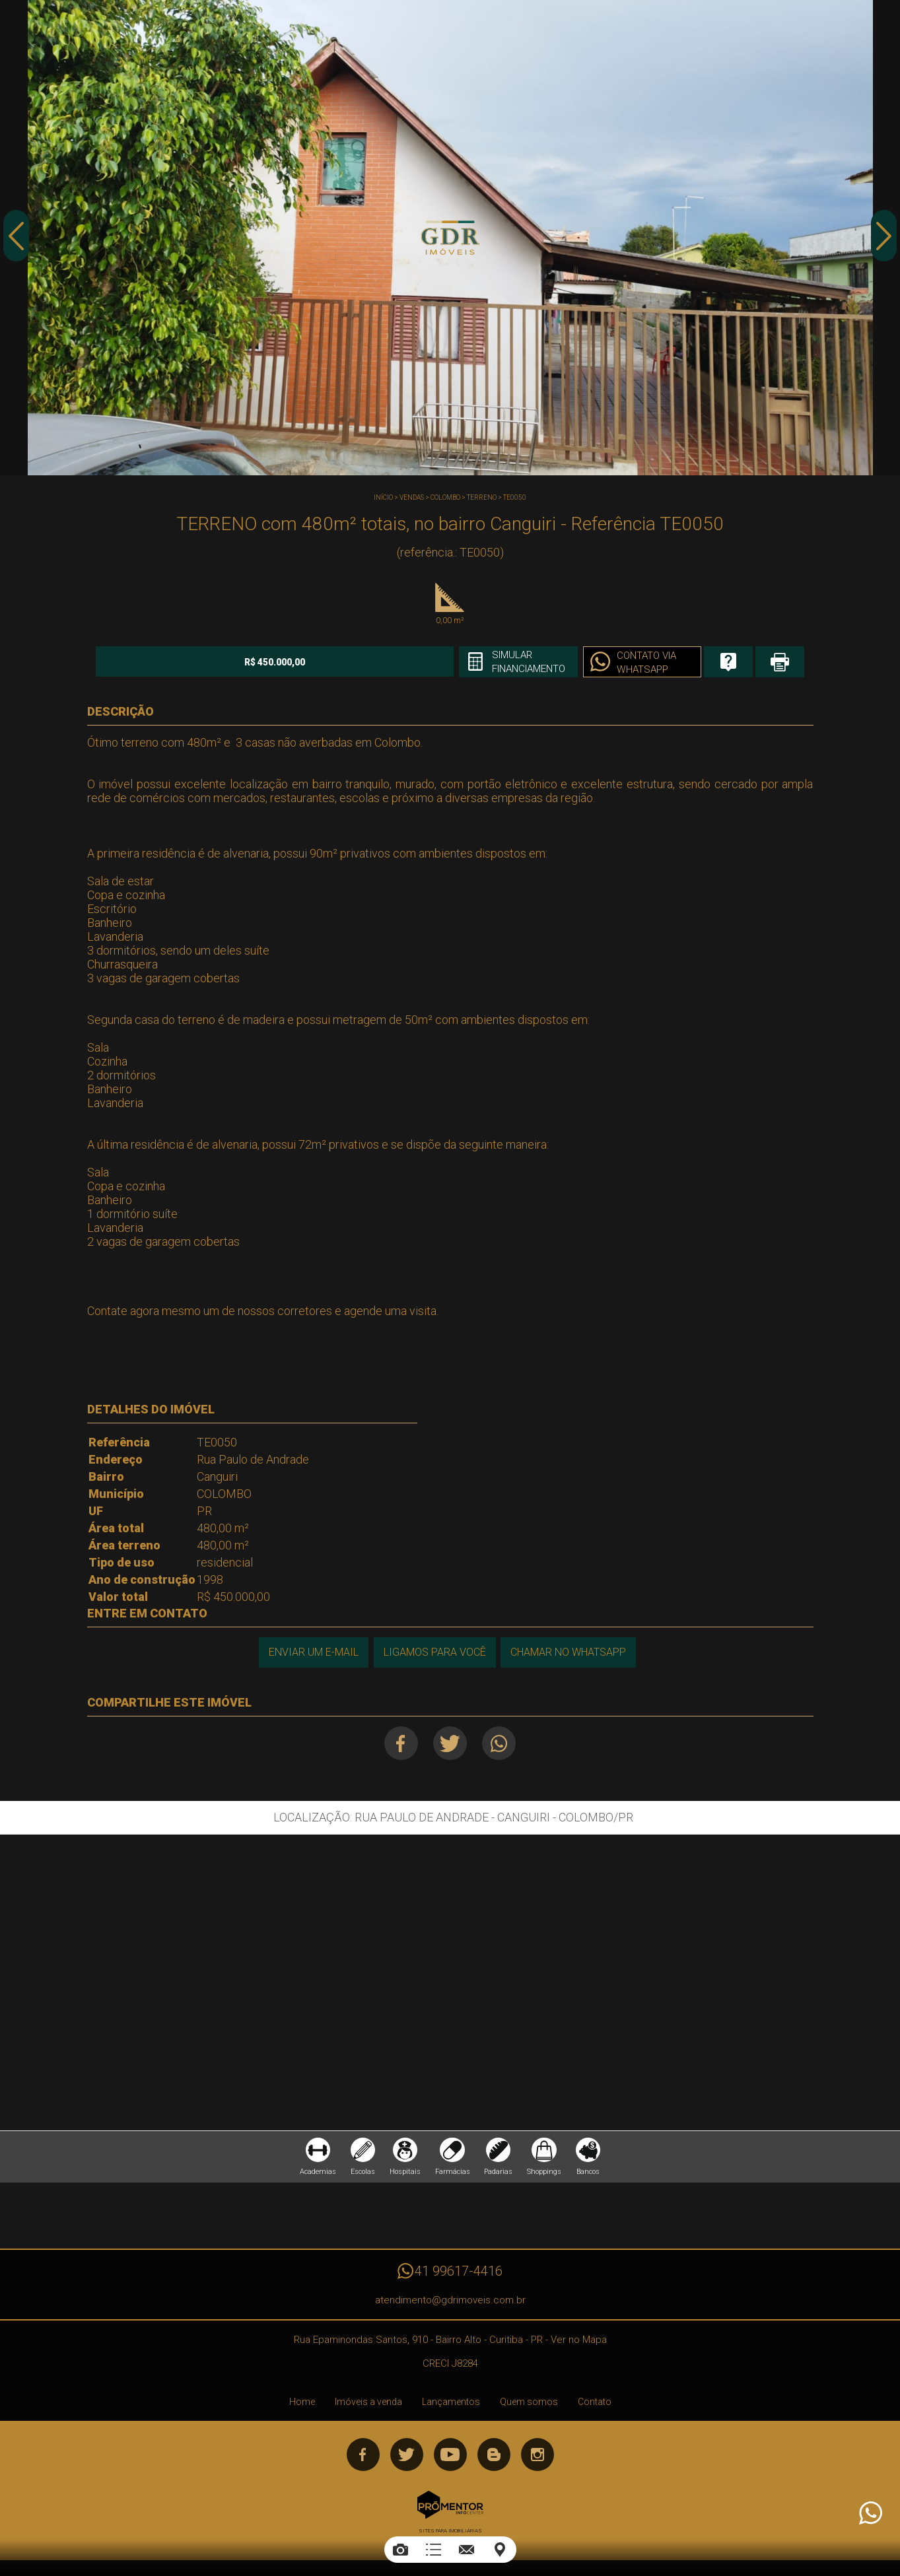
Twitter (450, 1742)
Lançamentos (451, 2405)
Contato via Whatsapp (597, 663)
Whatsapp (502, 1742)
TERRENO (482, 497)
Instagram (537, 2458)
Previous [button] (16, 239)
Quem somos (529, 2405)
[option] (450, 237)
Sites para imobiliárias (450, 2535)
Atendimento (869, 2513)
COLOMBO (445, 497)
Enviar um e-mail (312, 1651)
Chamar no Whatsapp (569, 1651)
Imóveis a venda (368, 2405)
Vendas (411, 497)
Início (383, 497)
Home (302, 2405)
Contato (594, 2405)
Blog (493, 2458)
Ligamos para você (434, 1651)
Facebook (398, 1742)
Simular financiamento (475, 662)
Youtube (450, 2458)
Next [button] (883, 239)
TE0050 (514, 497)
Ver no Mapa (579, 2344)
